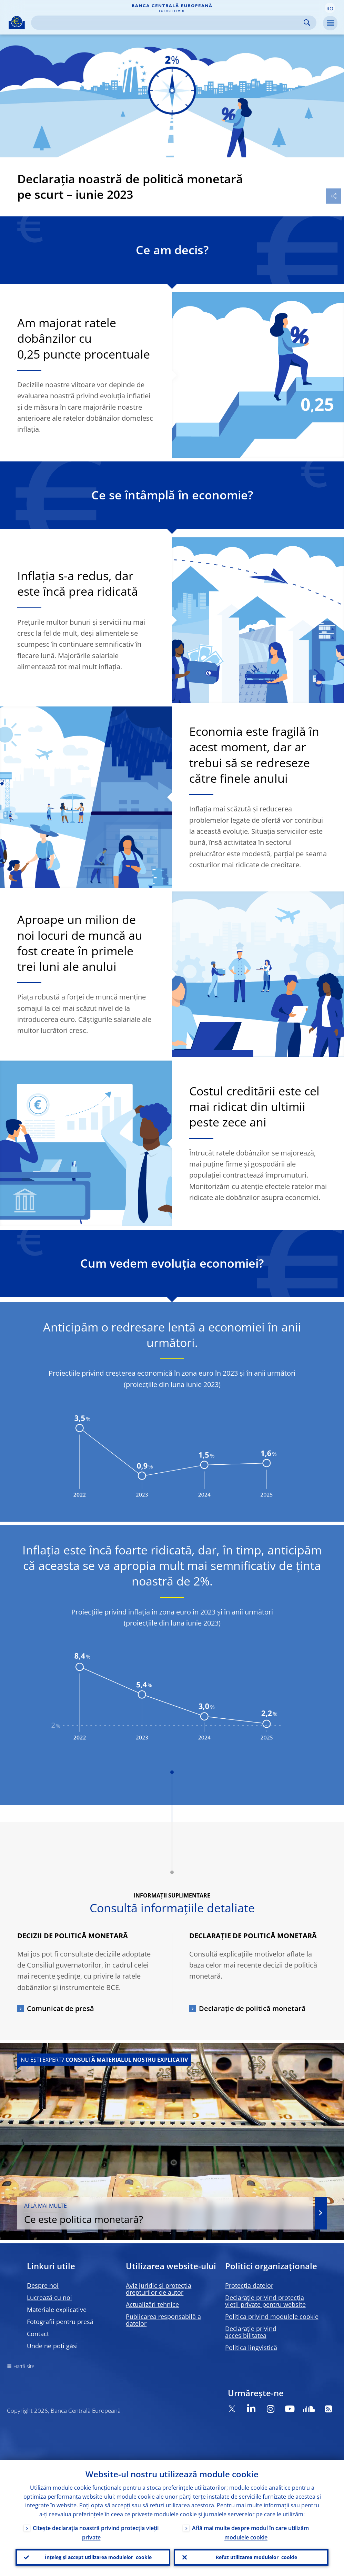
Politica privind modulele (271, 2316)
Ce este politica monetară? (165, 2214)
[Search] (168, 23)
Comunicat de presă (60, 2008)
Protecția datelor (249, 2285)
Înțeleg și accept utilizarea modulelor (98, 2557)
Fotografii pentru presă (60, 2322)
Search (307, 23)
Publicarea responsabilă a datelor (163, 2320)
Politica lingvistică (251, 2347)
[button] (330, 8)
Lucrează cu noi (49, 2297)
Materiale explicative (57, 2309)
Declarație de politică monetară (252, 2008)
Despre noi (43, 2285)
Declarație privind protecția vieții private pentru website (265, 2301)
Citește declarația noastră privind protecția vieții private (96, 2532)
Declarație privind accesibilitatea (250, 2332)
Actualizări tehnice (152, 2304)
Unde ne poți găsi (52, 2346)
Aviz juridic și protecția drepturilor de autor (158, 2288)
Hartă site (23, 2366)
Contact (38, 2334)
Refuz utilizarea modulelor (256, 2557)
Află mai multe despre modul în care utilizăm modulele (250, 2532)
